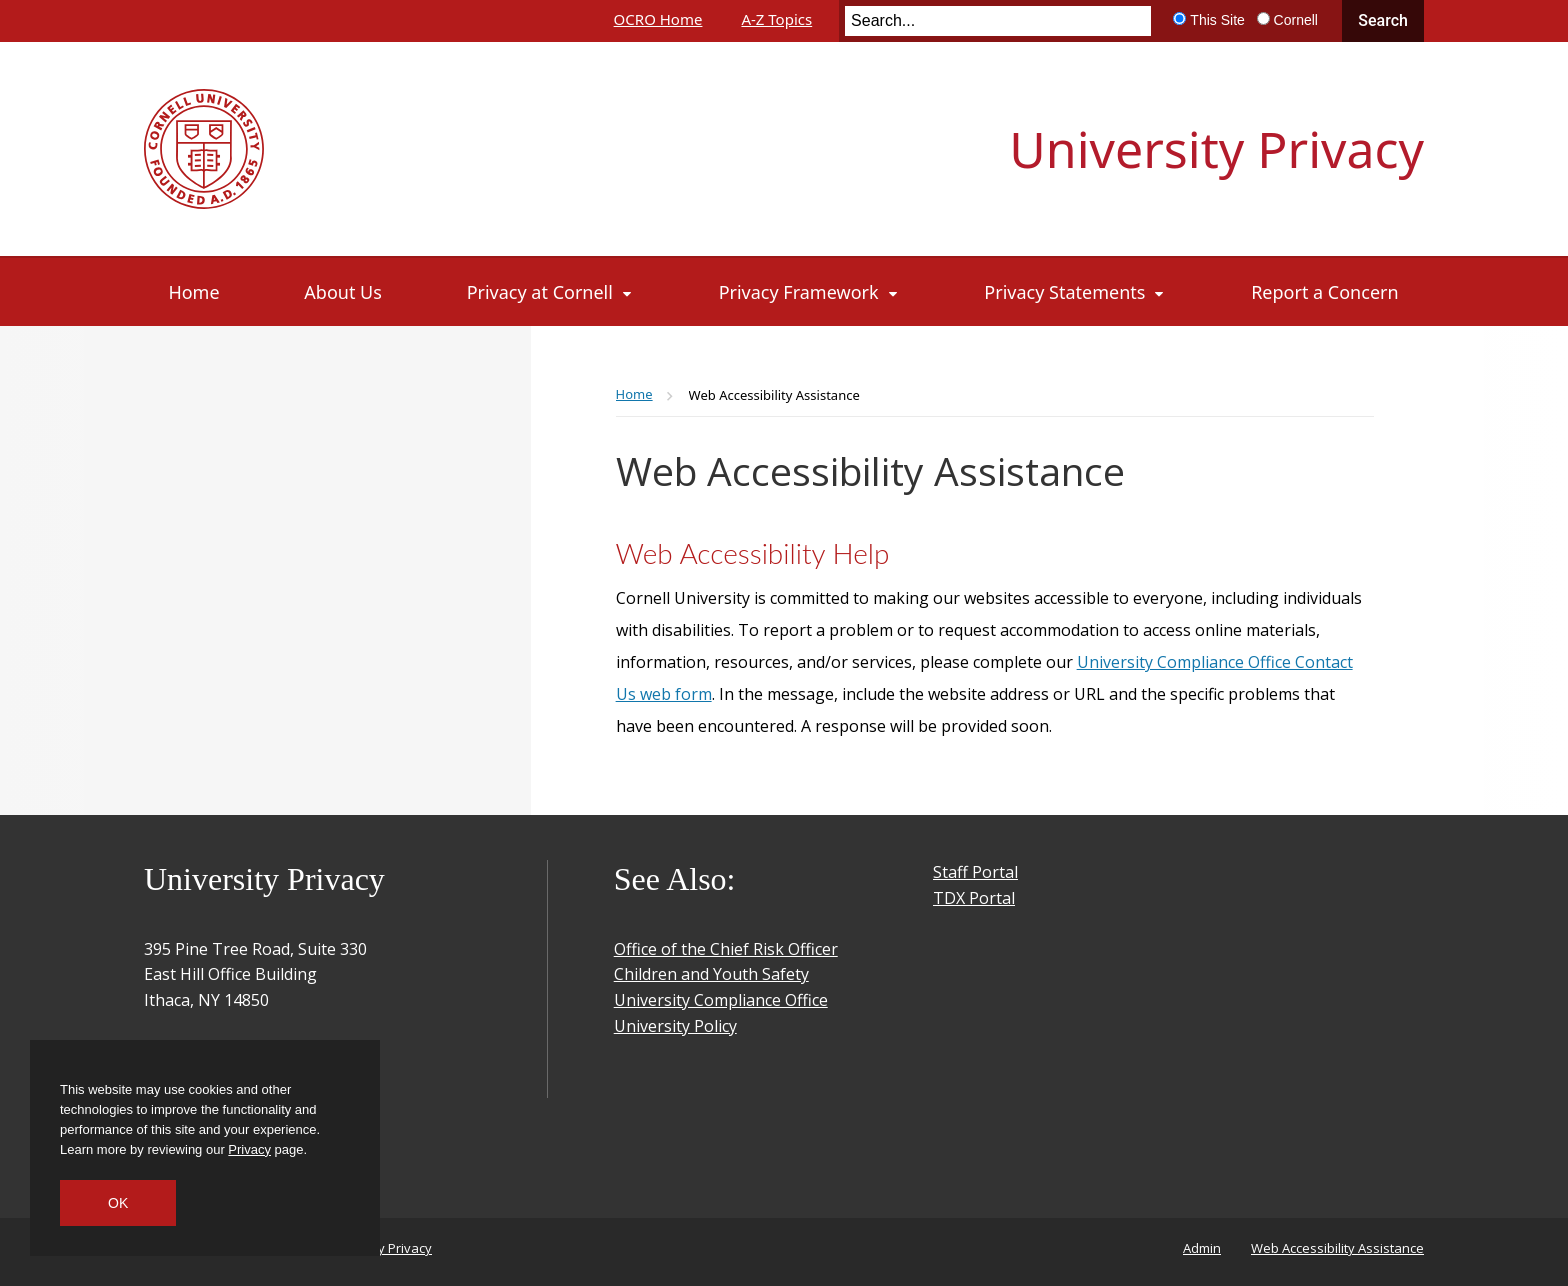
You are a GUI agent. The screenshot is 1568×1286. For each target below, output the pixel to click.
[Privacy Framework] (809, 292)
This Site (1217, 20)
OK (118, 1203)
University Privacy (1216, 149)
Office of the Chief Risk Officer (726, 949)
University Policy (675, 1026)
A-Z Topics (776, 19)
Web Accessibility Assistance (1337, 1248)
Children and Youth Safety (711, 974)
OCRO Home (658, 19)
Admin (1202, 1248)
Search (1383, 20)
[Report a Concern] (1324, 292)
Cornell (1296, 20)
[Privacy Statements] (1075, 292)
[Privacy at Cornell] (550, 292)
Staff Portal (975, 872)
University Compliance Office (721, 1000)
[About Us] (342, 292)
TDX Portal (974, 898)
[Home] (194, 292)
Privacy (249, 1149)
